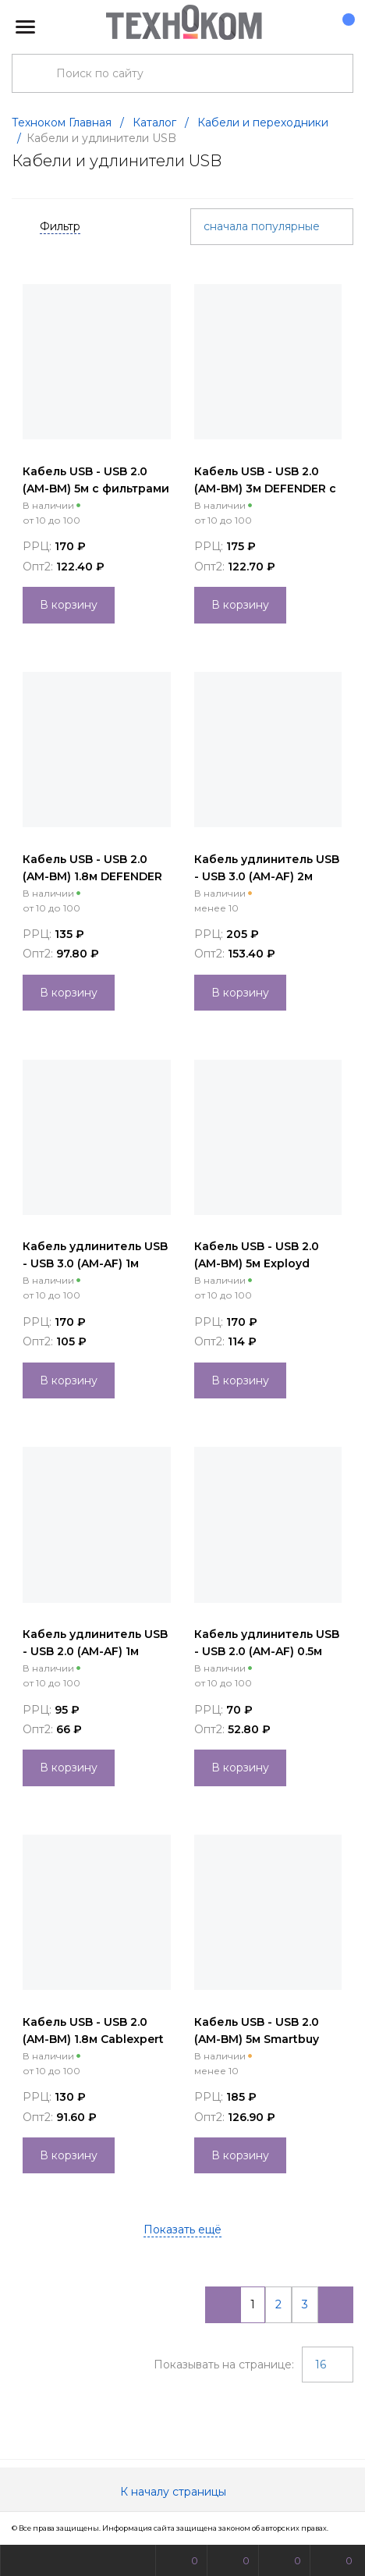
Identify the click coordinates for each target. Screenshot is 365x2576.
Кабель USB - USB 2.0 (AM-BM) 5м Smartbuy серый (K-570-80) (256, 2039)
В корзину (68, 605)
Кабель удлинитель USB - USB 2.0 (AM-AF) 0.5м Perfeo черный (266, 1651)
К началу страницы (182, 2492)
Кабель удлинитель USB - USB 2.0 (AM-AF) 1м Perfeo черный (95, 1651)
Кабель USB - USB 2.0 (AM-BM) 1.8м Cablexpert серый (93, 2039)
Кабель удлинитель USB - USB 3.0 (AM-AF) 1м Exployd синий (95, 1263)
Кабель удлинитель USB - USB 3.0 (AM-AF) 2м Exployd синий (266, 876)
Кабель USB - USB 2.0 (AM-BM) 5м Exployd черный (256, 1263)
